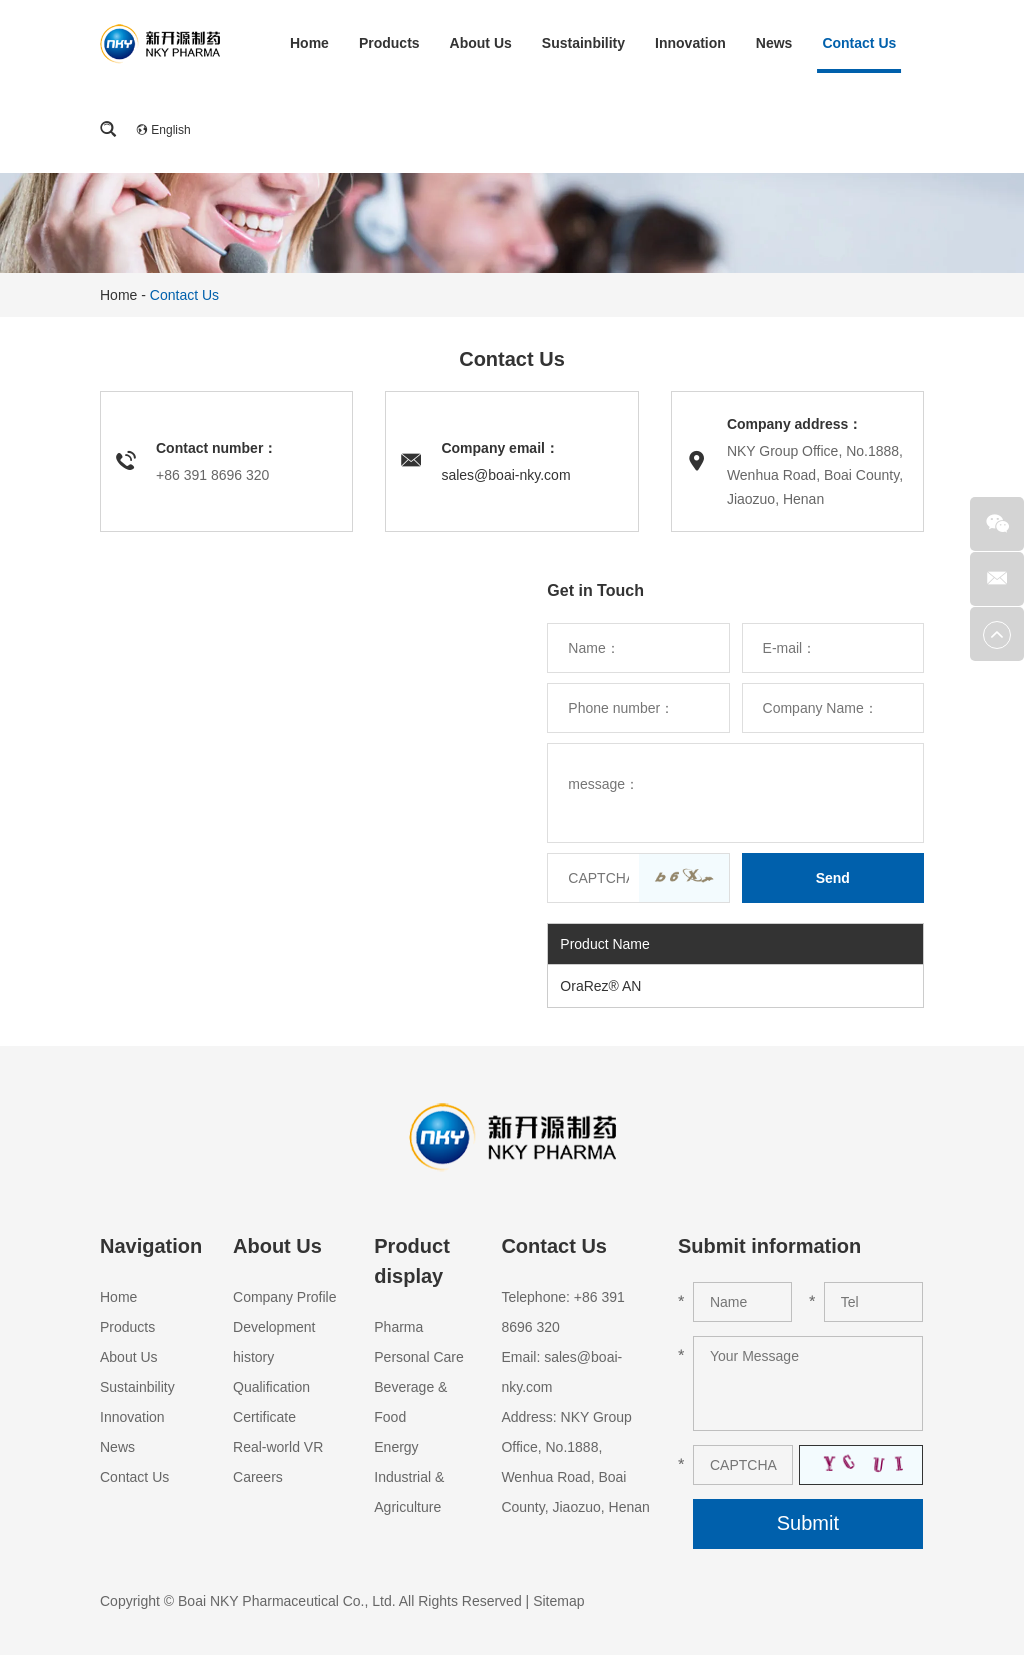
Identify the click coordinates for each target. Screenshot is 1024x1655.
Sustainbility (583, 43)
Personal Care (419, 1357)
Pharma (398, 1327)
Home (309, 43)
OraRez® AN (600, 986)
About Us (481, 43)
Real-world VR (278, 1447)
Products (389, 43)
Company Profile (285, 1297)
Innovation (690, 43)
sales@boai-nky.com (505, 475)
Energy (396, 1447)
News (774, 43)
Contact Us (859, 43)
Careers (258, 1477)
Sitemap (558, 1601)
